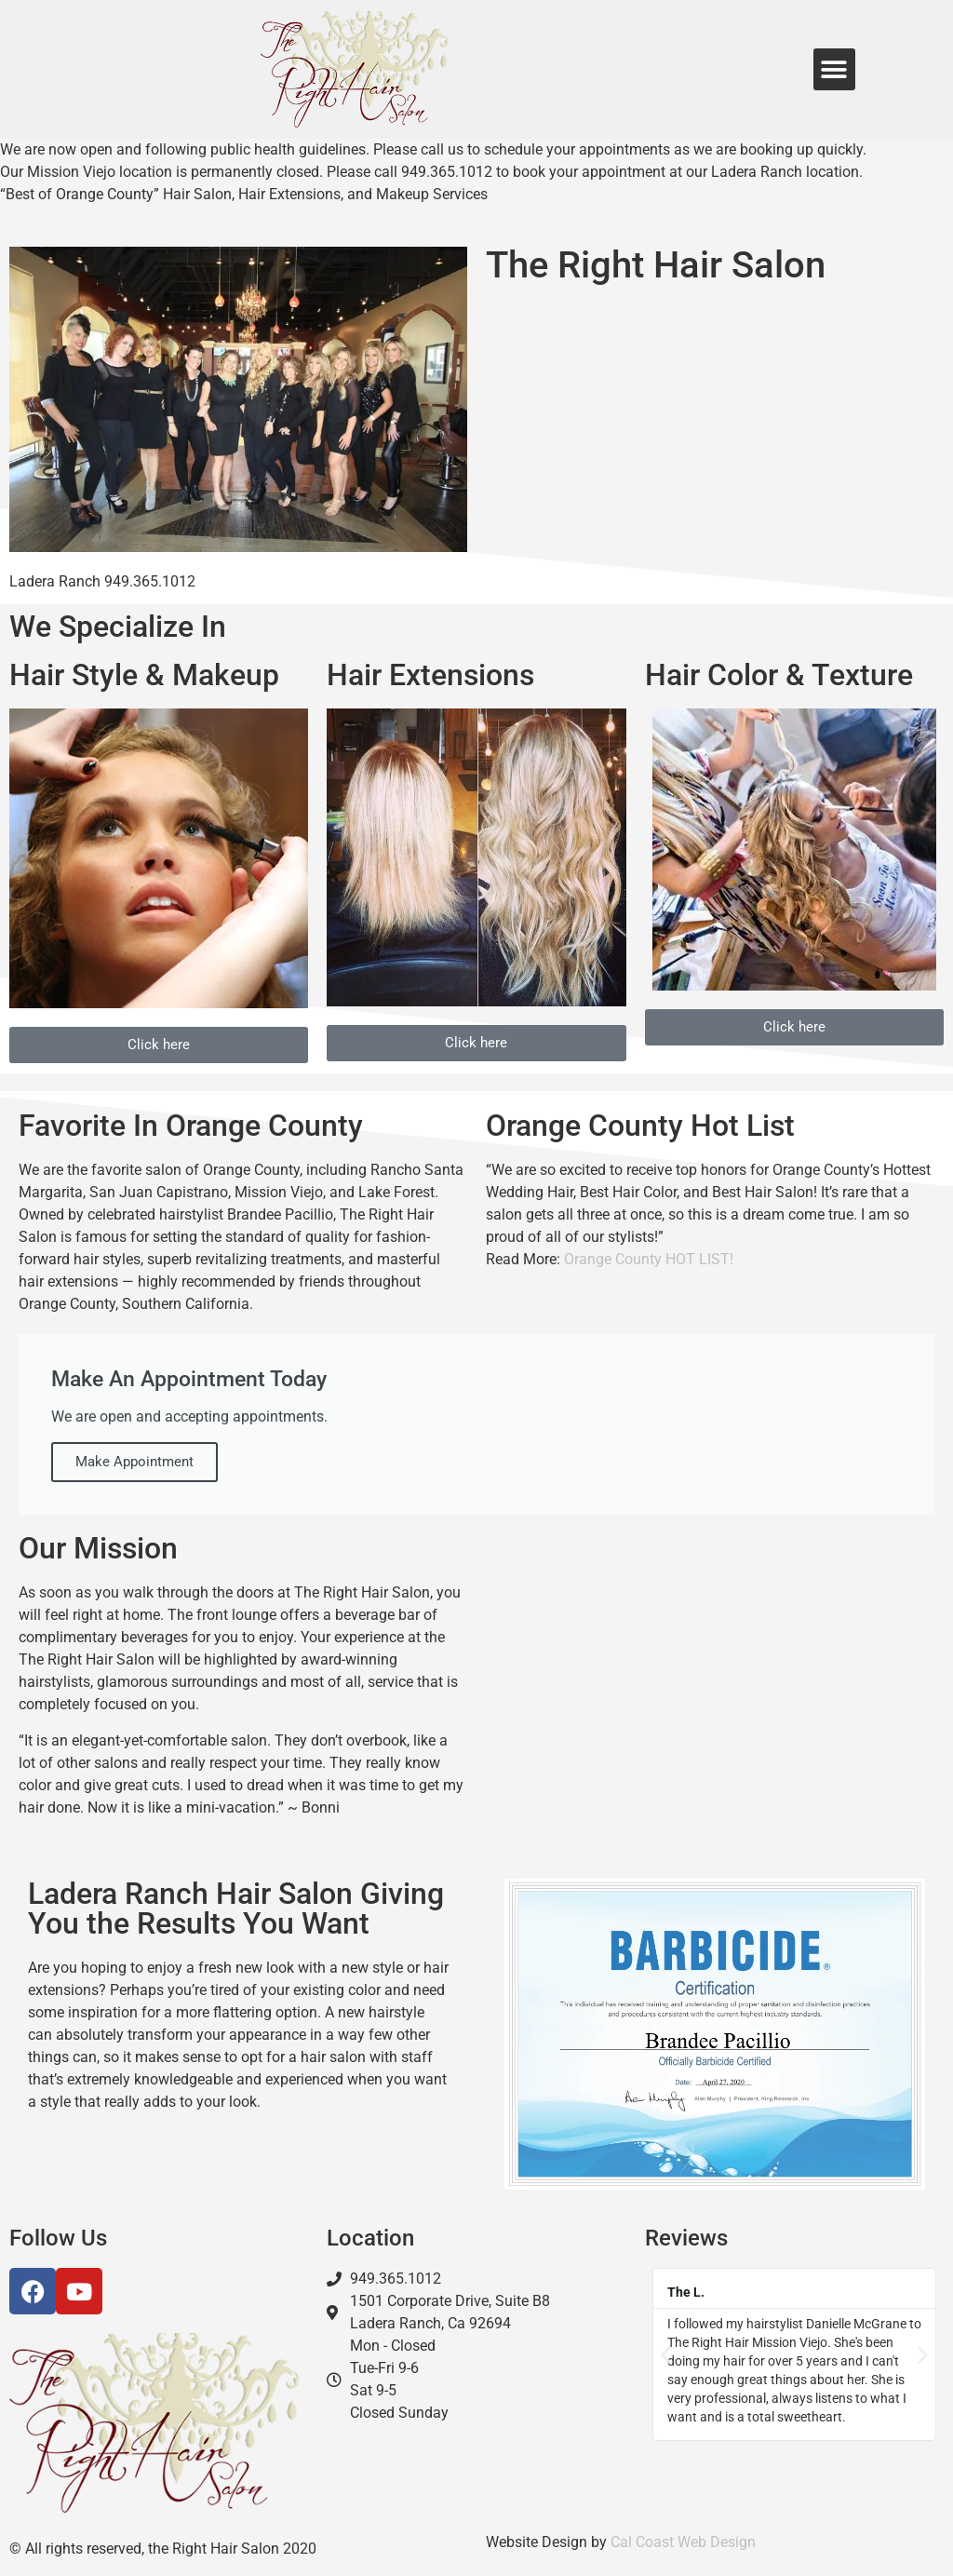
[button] (834, 69)
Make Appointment (134, 1461)
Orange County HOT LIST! (648, 1259)
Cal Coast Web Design (683, 2542)
